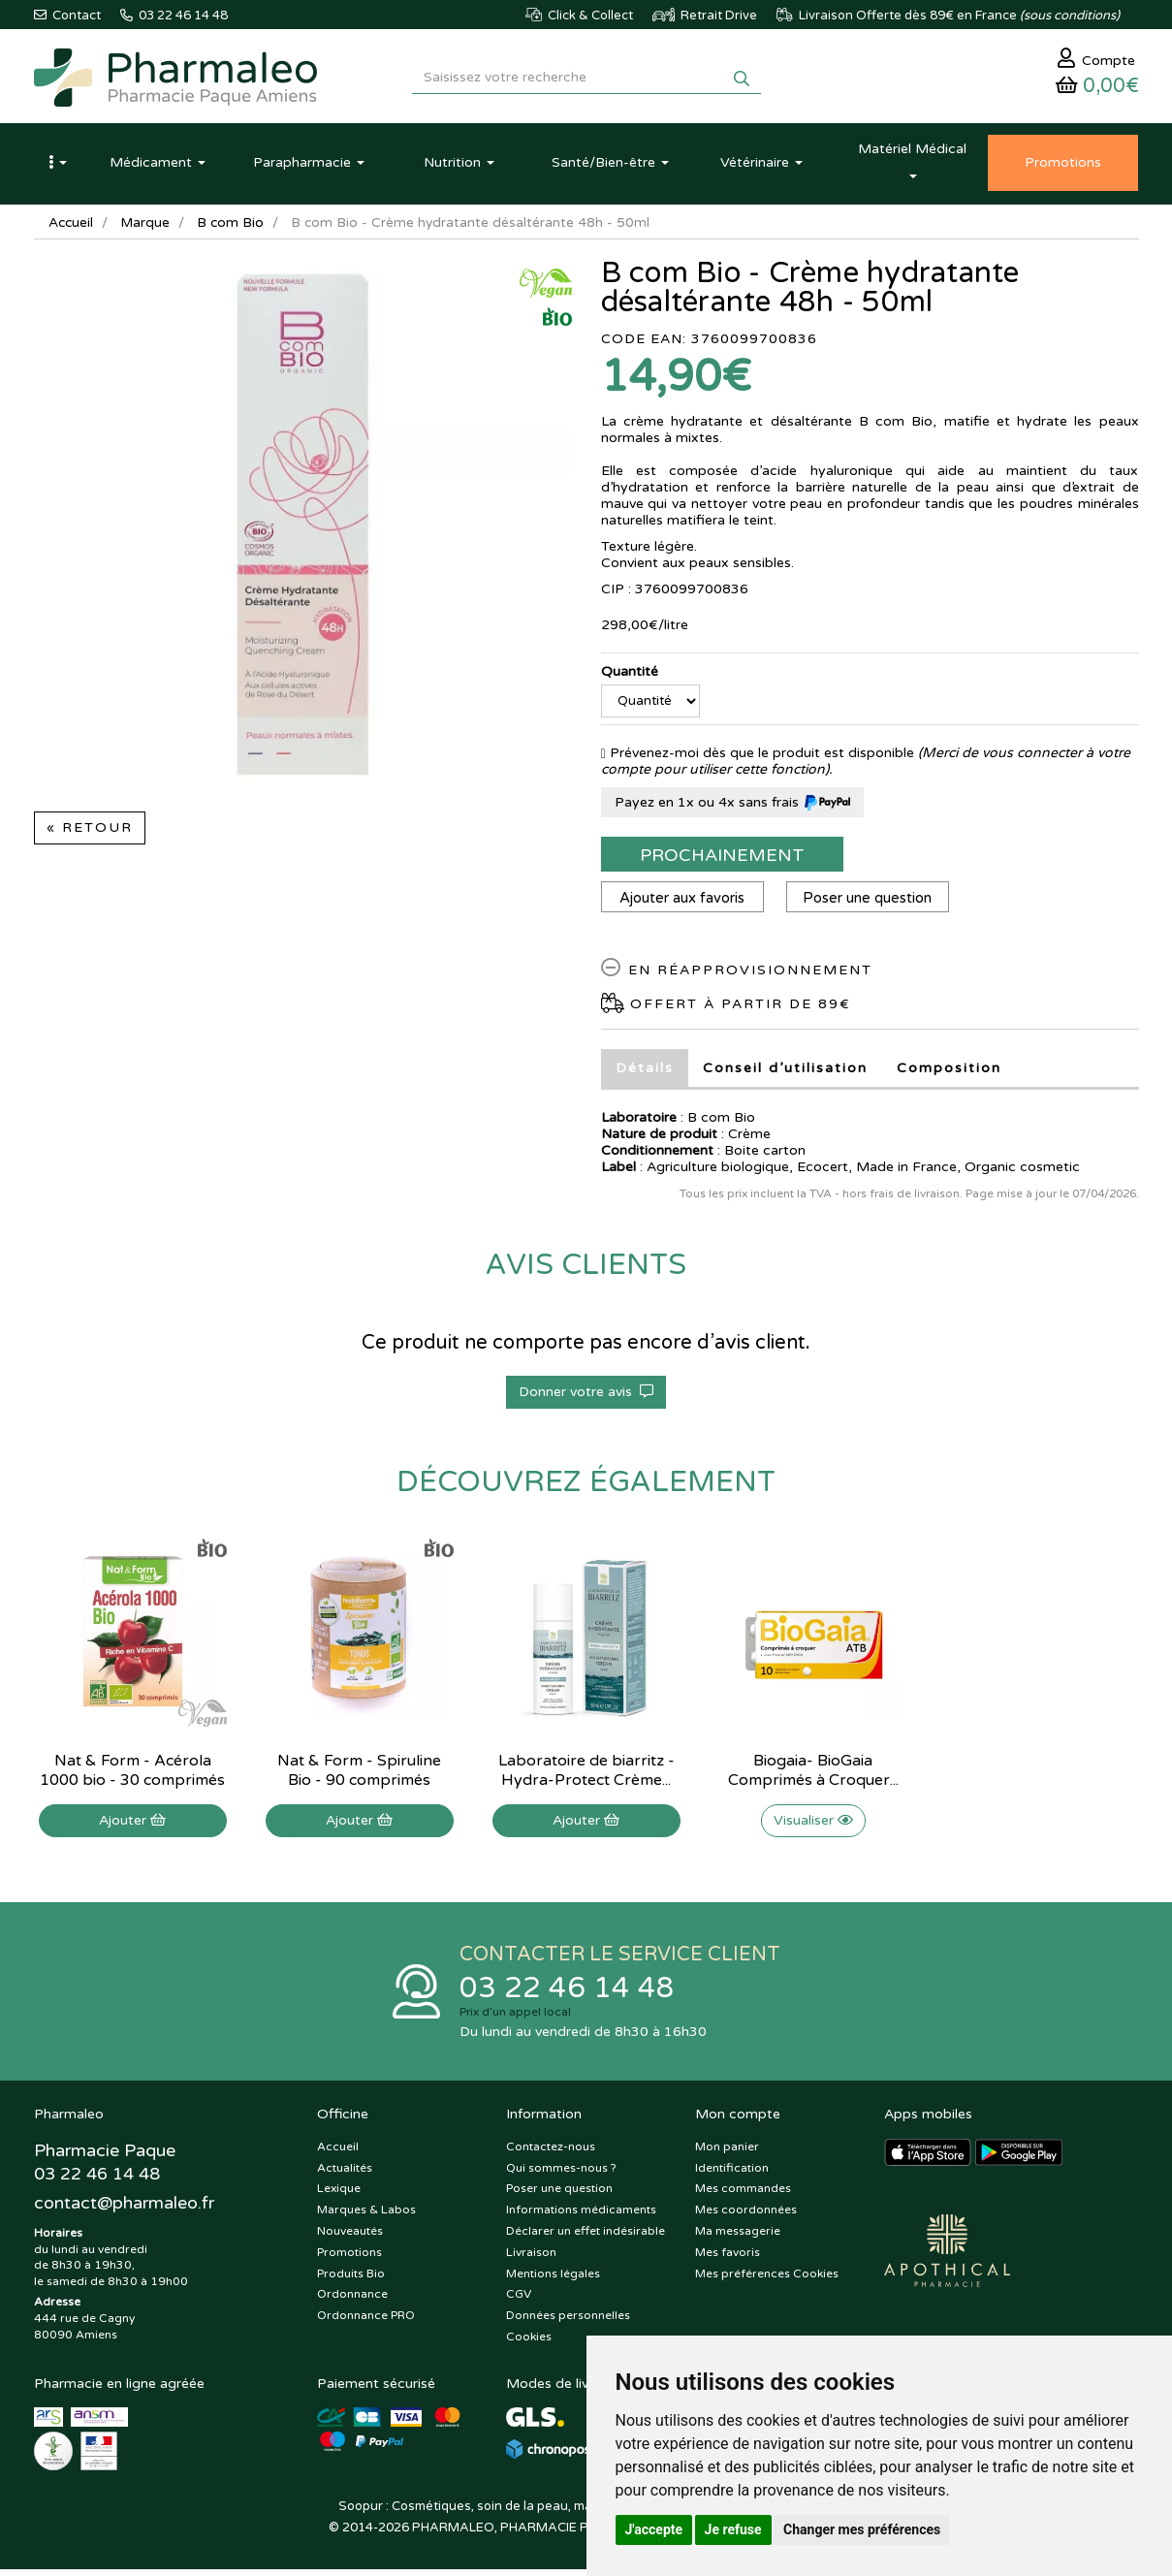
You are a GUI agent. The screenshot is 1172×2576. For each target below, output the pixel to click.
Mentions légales (553, 2280)
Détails (645, 1073)
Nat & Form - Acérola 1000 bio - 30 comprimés (132, 1775)
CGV (518, 2301)
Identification (732, 2174)
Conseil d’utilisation (785, 1073)
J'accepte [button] (654, 2529)
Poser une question (871, 902)
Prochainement (722, 860)
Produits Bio (351, 2280)
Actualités (344, 2174)
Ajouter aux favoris (682, 902)
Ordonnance (352, 2301)
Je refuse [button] (733, 2529)
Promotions (349, 2259)
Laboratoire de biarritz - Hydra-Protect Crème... (586, 1775)
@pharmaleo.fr (124, 2210)
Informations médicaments (581, 2216)
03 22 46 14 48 (567, 1994)
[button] (58, 168)
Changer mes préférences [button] (861, 2529)
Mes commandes (743, 2196)
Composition (949, 1073)
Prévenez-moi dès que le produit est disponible (757, 757)
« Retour (90, 832)
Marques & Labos (366, 2216)
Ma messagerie (737, 2237)
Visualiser (813, 1825)
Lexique (339, 2196)
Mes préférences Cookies (767, 2280)
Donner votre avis (586, 1396)
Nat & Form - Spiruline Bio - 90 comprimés (359, 1775)
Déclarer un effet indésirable (585, 2237)
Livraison (531, 2259)
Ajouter (132, 1825)
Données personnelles (568, 2322)
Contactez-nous (550, 2153)
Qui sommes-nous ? (561, 2174)
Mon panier (727, 2153)
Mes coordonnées (746, 2216)
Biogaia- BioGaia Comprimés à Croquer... (813, 1775)
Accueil (71, 227)
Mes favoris (727, 2259)
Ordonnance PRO (366, 2322)
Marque (147, 227)
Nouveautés (350, 2237)
